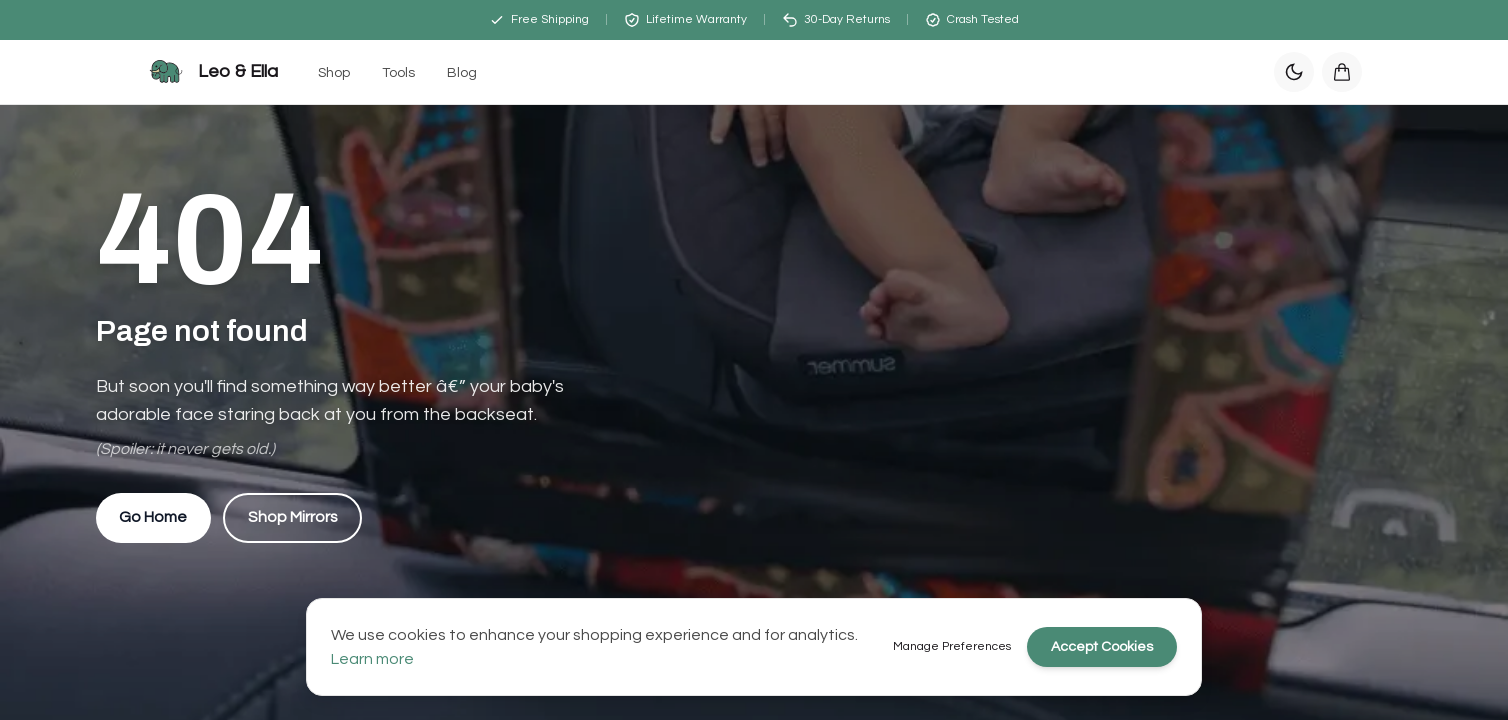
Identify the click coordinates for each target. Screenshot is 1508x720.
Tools (398, 73)
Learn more (372, 659)
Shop (334, 73)
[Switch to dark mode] (1294, 72)
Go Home (154, 518)
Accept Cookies (1102, 647)
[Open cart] (1342, 72)
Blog (462, 73)
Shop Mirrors (295, 518)
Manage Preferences (952, 646)
